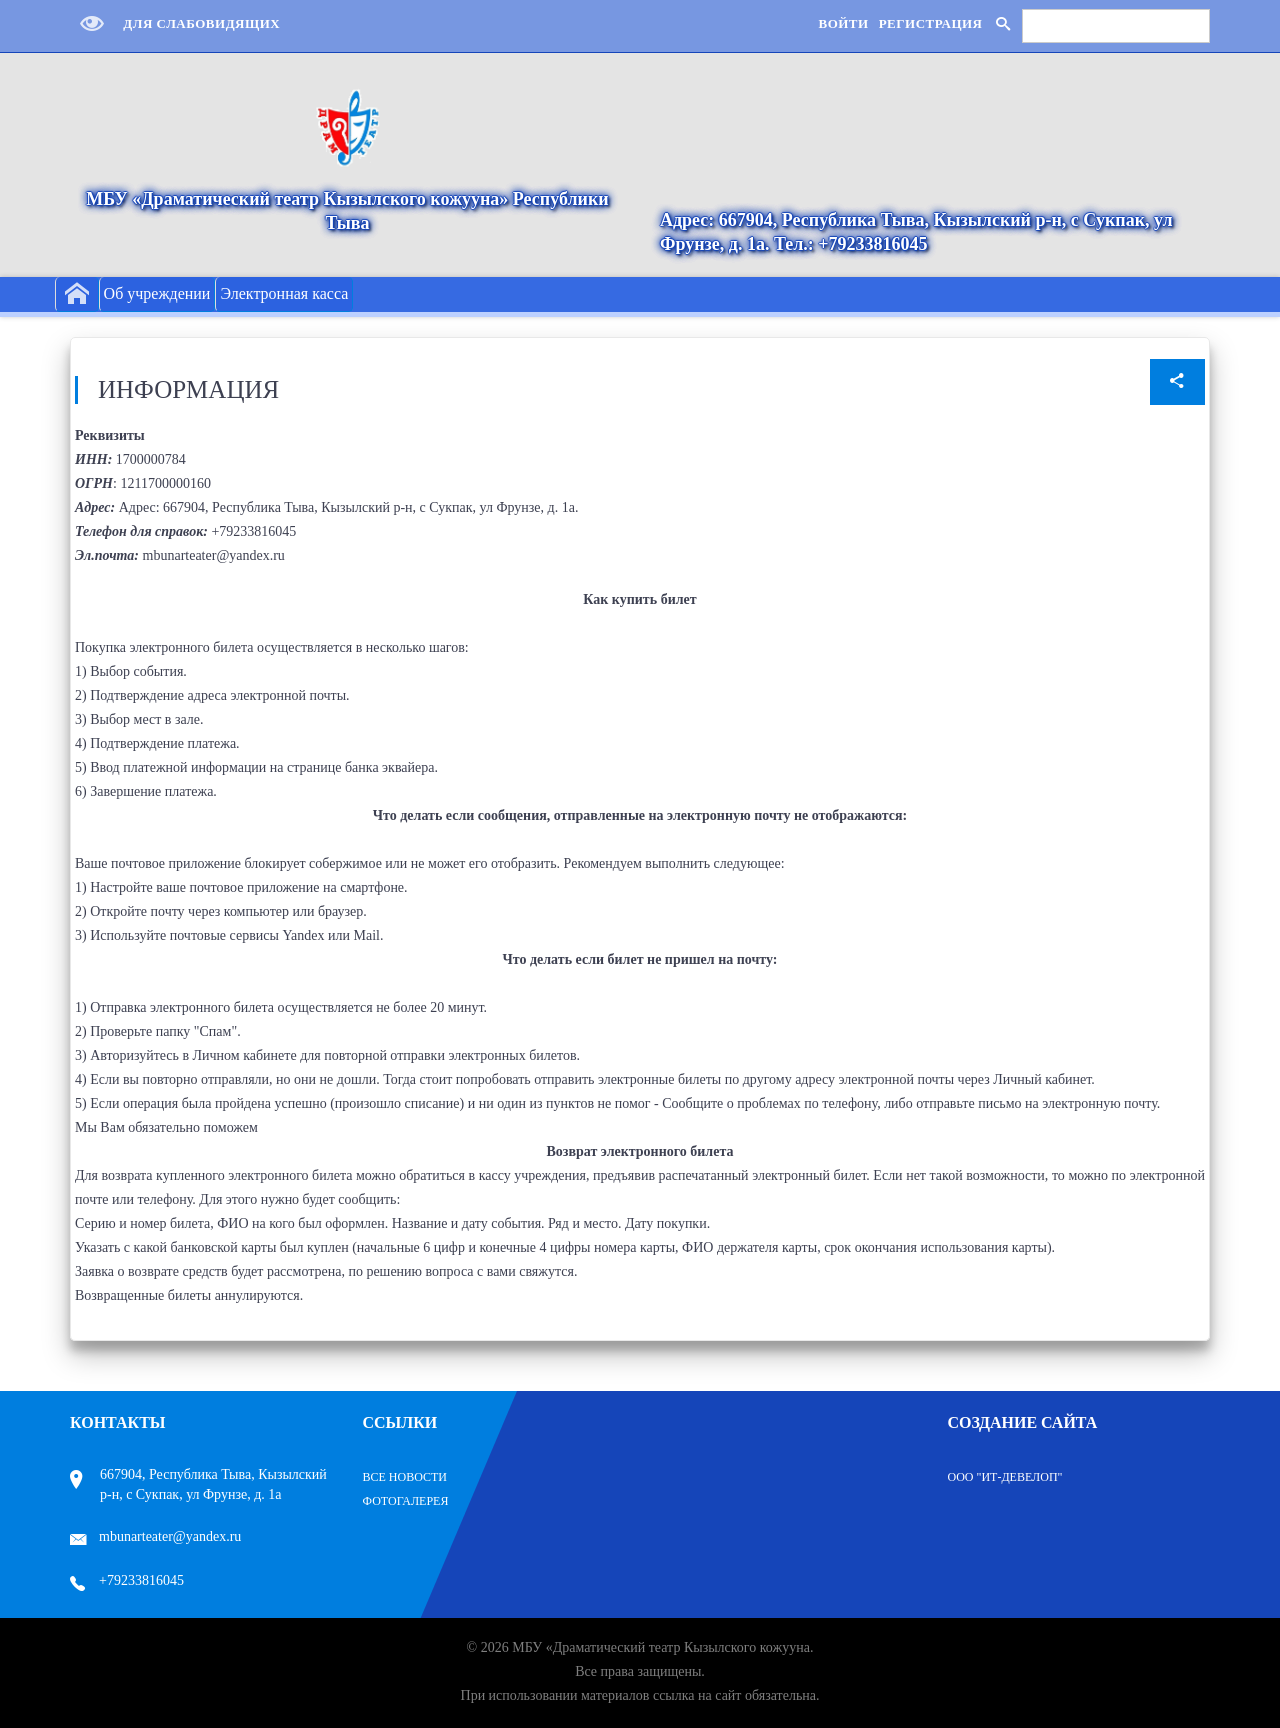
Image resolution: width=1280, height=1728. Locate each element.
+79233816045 (127, 1580)
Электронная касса (284, 293)
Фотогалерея (406, 1501)
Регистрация (931, 23)
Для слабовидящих (175, 23)
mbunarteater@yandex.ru (155, 1536)
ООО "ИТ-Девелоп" (1005, 1477)
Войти (843, 23)
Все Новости (405, 1477)
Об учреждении (157, 293)
